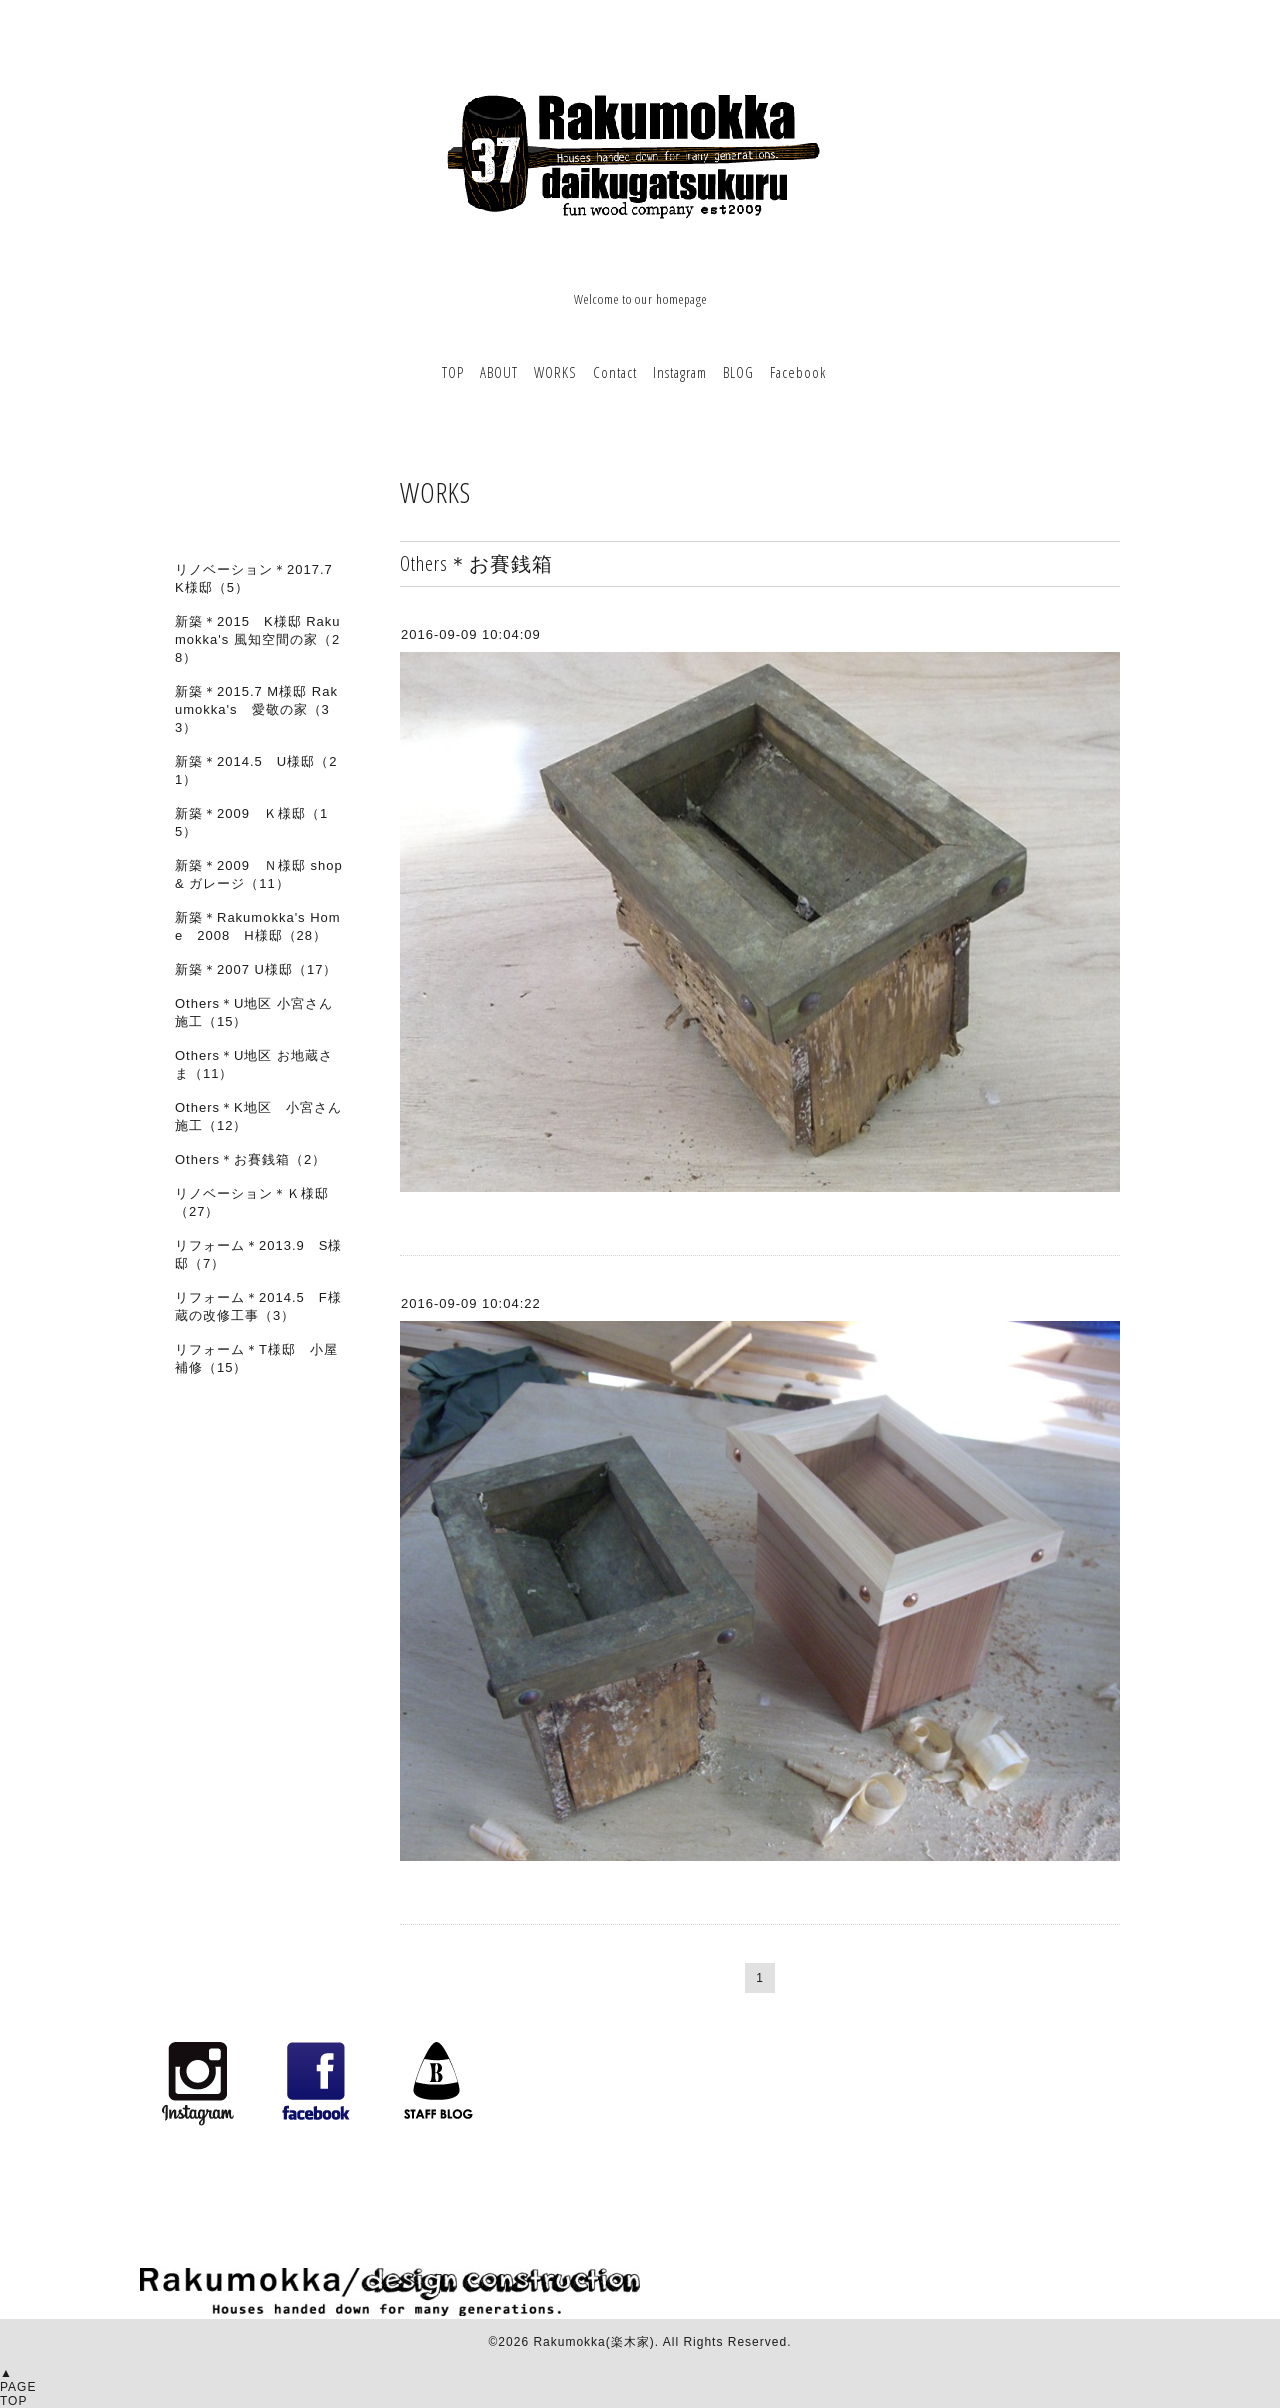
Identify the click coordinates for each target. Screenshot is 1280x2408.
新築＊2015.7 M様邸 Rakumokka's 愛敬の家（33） (256, 709)
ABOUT (499, 372)
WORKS (555, 372)
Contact (615, 372)
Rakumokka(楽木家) (593, 2342)
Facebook (798, 372)
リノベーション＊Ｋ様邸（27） (252, 1202)
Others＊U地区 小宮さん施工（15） (254, 1012)
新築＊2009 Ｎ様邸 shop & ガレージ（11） (259, 874)
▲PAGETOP (18, 2387)
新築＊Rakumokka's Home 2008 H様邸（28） (258, 926)
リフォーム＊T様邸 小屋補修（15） (256, 1358)
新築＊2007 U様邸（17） (256, 969)
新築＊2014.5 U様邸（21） (256, 770)
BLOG (738, 372)
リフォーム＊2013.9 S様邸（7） (258, 1254)
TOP (453, 372)
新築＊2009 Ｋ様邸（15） (251, 822)
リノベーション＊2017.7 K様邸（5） (254, 578)
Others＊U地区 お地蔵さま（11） (254, 1064)
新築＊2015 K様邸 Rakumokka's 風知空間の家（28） (258, 639)
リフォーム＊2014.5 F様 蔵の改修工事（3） (265, 1306)
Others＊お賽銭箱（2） (250, 1159)
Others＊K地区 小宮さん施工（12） (258, 1116)
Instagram (680, 372)
